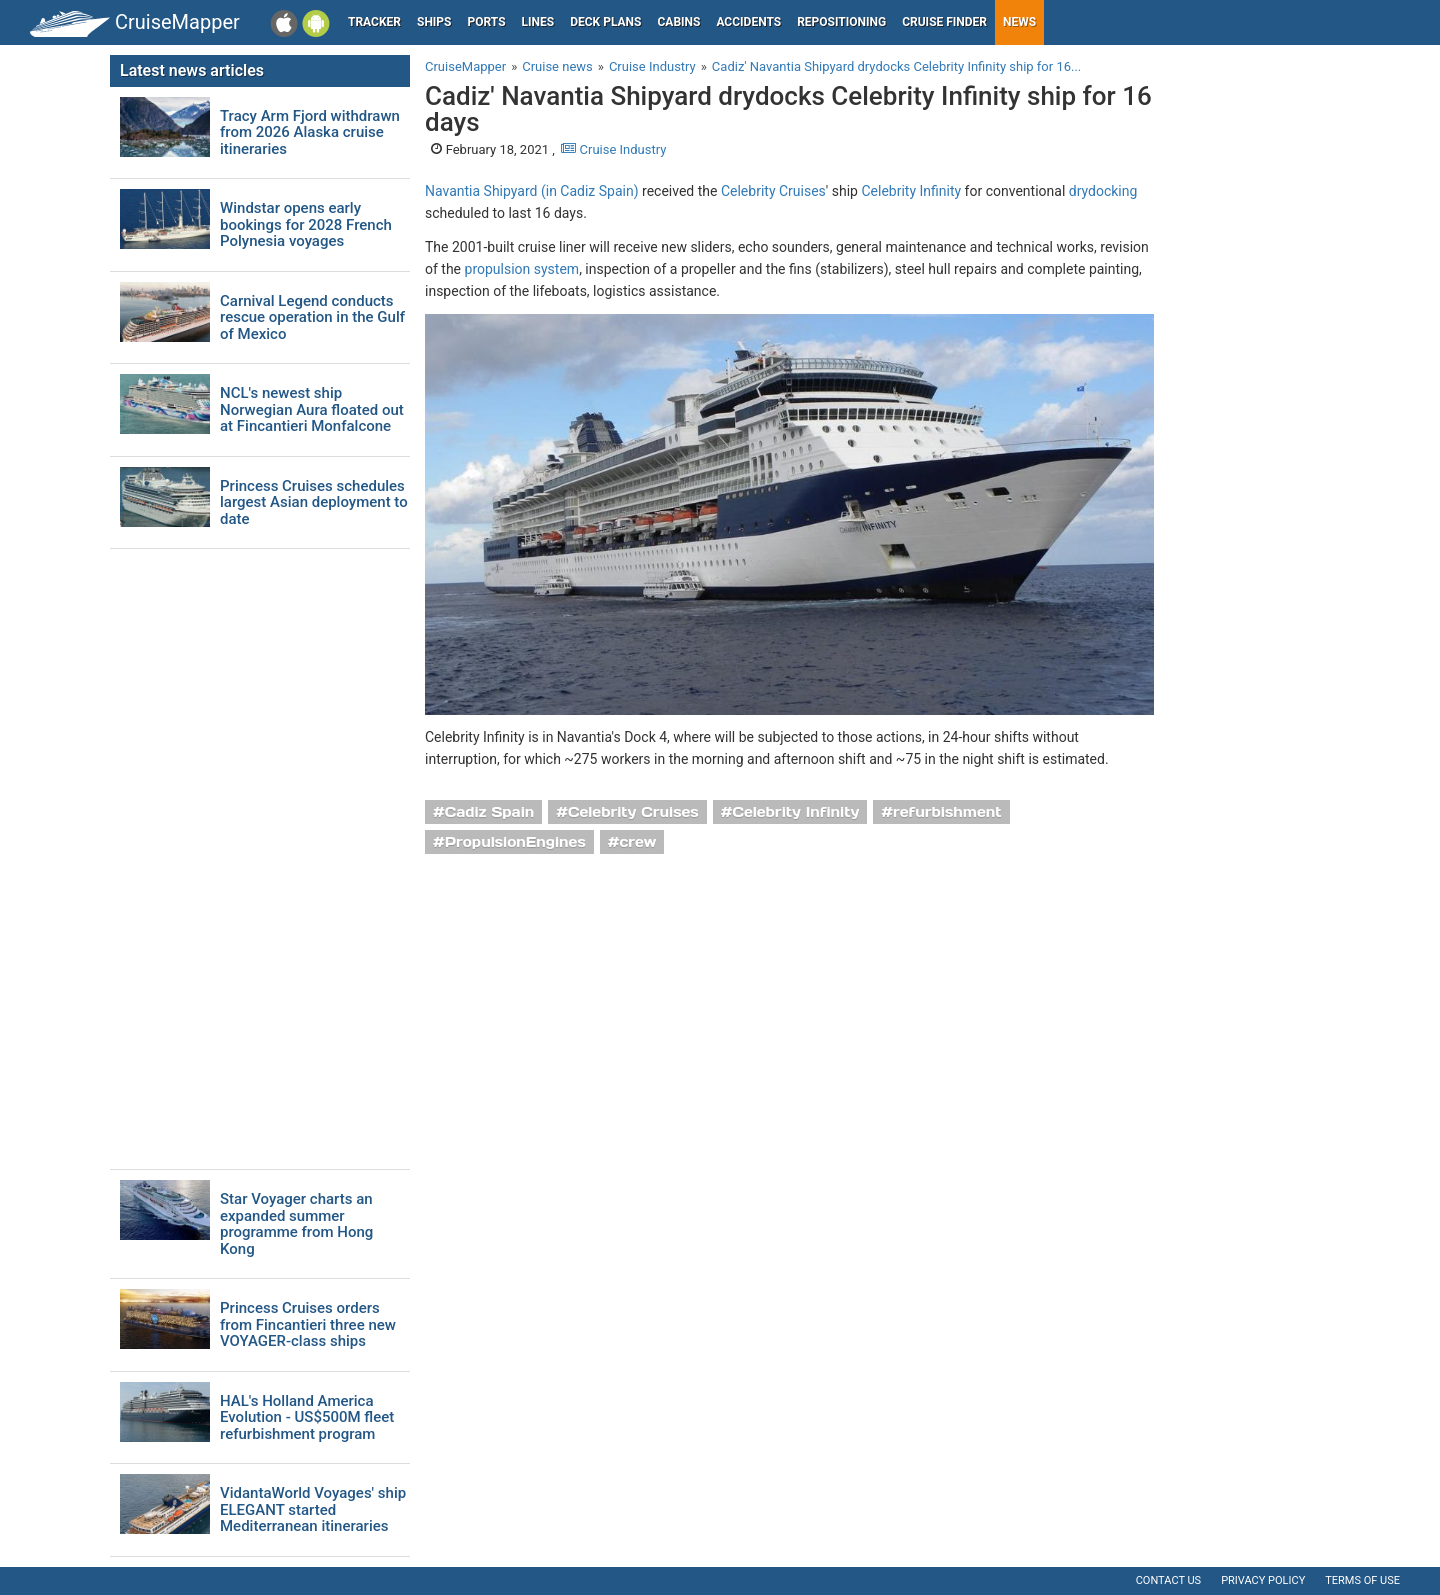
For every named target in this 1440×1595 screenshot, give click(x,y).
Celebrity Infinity (911, 191)
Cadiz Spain (490, 812)
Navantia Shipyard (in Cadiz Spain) (532, 191)
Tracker (374, 22)
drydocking (1103, 191)
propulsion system (522, 269)
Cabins (678, 22)
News (1019, 22)
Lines (538, 22)
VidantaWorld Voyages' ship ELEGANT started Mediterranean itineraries (313, 1510)
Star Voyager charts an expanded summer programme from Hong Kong (296, 1224)
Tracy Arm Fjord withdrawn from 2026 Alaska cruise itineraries (310, 133)
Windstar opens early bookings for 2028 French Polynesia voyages (306, 225)
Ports (487, 22)
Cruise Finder (944, 22)
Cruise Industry (613, 149)
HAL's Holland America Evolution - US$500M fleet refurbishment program (307, 1418)
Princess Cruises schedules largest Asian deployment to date (314, 503)
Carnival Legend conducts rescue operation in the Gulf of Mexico (312, 318)
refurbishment (947, 812)
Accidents (748, 22)
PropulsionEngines (515, 842)
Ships (434, 22)
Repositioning (841, 22)
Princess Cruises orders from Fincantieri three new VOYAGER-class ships (308, 1325)
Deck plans (605, 22)
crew (638, 842)
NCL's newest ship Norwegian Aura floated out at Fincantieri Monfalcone (312, 410)
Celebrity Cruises (773, 191)
